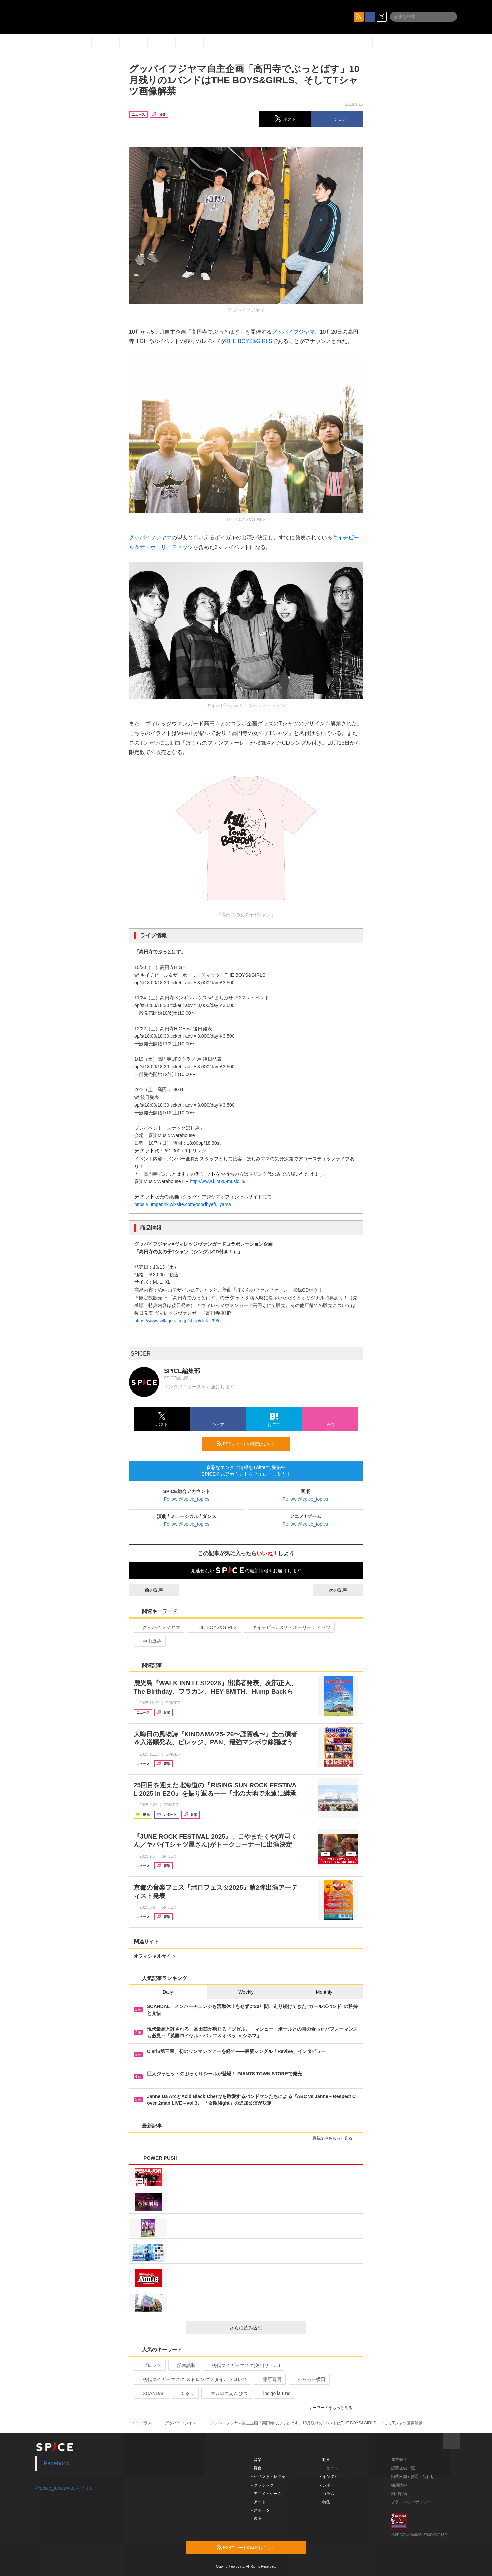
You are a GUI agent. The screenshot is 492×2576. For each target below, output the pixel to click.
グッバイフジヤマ (293, 332)
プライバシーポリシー (411, 2502)
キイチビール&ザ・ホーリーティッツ (288, 1627)
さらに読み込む (265, 2327)
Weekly (246, 1992)
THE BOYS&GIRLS (249, 341)
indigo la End (274, 2393)
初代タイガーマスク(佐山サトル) (243, 2365)
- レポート (329, 2485)
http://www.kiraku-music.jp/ (218, 1181)
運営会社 (399, 2459)
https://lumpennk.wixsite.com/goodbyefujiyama (182, 1204)
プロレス (149, 2365)
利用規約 (399, 2493)
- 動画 (325, 2459)
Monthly (324, 1992)
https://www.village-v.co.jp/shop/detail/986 (177, 1320)
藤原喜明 (269, 2379)
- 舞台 (256, 2468)
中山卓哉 (149, 1641)
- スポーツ (260, 2510)
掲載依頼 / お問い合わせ (412, 2476)
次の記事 (344, 1590)
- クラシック (262, 2485)
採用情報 (399, 2485)
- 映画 (256, 2518)
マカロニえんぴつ (226, 2393)
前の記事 (148, 1590)
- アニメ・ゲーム (266, 2493)
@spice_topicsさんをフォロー (67, 2488)
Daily (168, 1992)
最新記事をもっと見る (335, 2138)
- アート (258, 2502)
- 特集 (325, 2502)
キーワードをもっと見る (333, 2407)
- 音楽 (256, 2459)
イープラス (142, 2423)
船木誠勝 (183, 2365)
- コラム (327, 2493)
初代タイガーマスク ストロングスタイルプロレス (192, 2379)
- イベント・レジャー (270, 2476)
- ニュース (329, 2468)
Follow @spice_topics (187, 1499)
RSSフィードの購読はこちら (250, 1443)
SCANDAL (151, 2393)
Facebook (57, 2463)
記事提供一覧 (403, 2468)
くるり (184, 2393)
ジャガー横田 (308, 2379)
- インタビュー (333, 2476)
